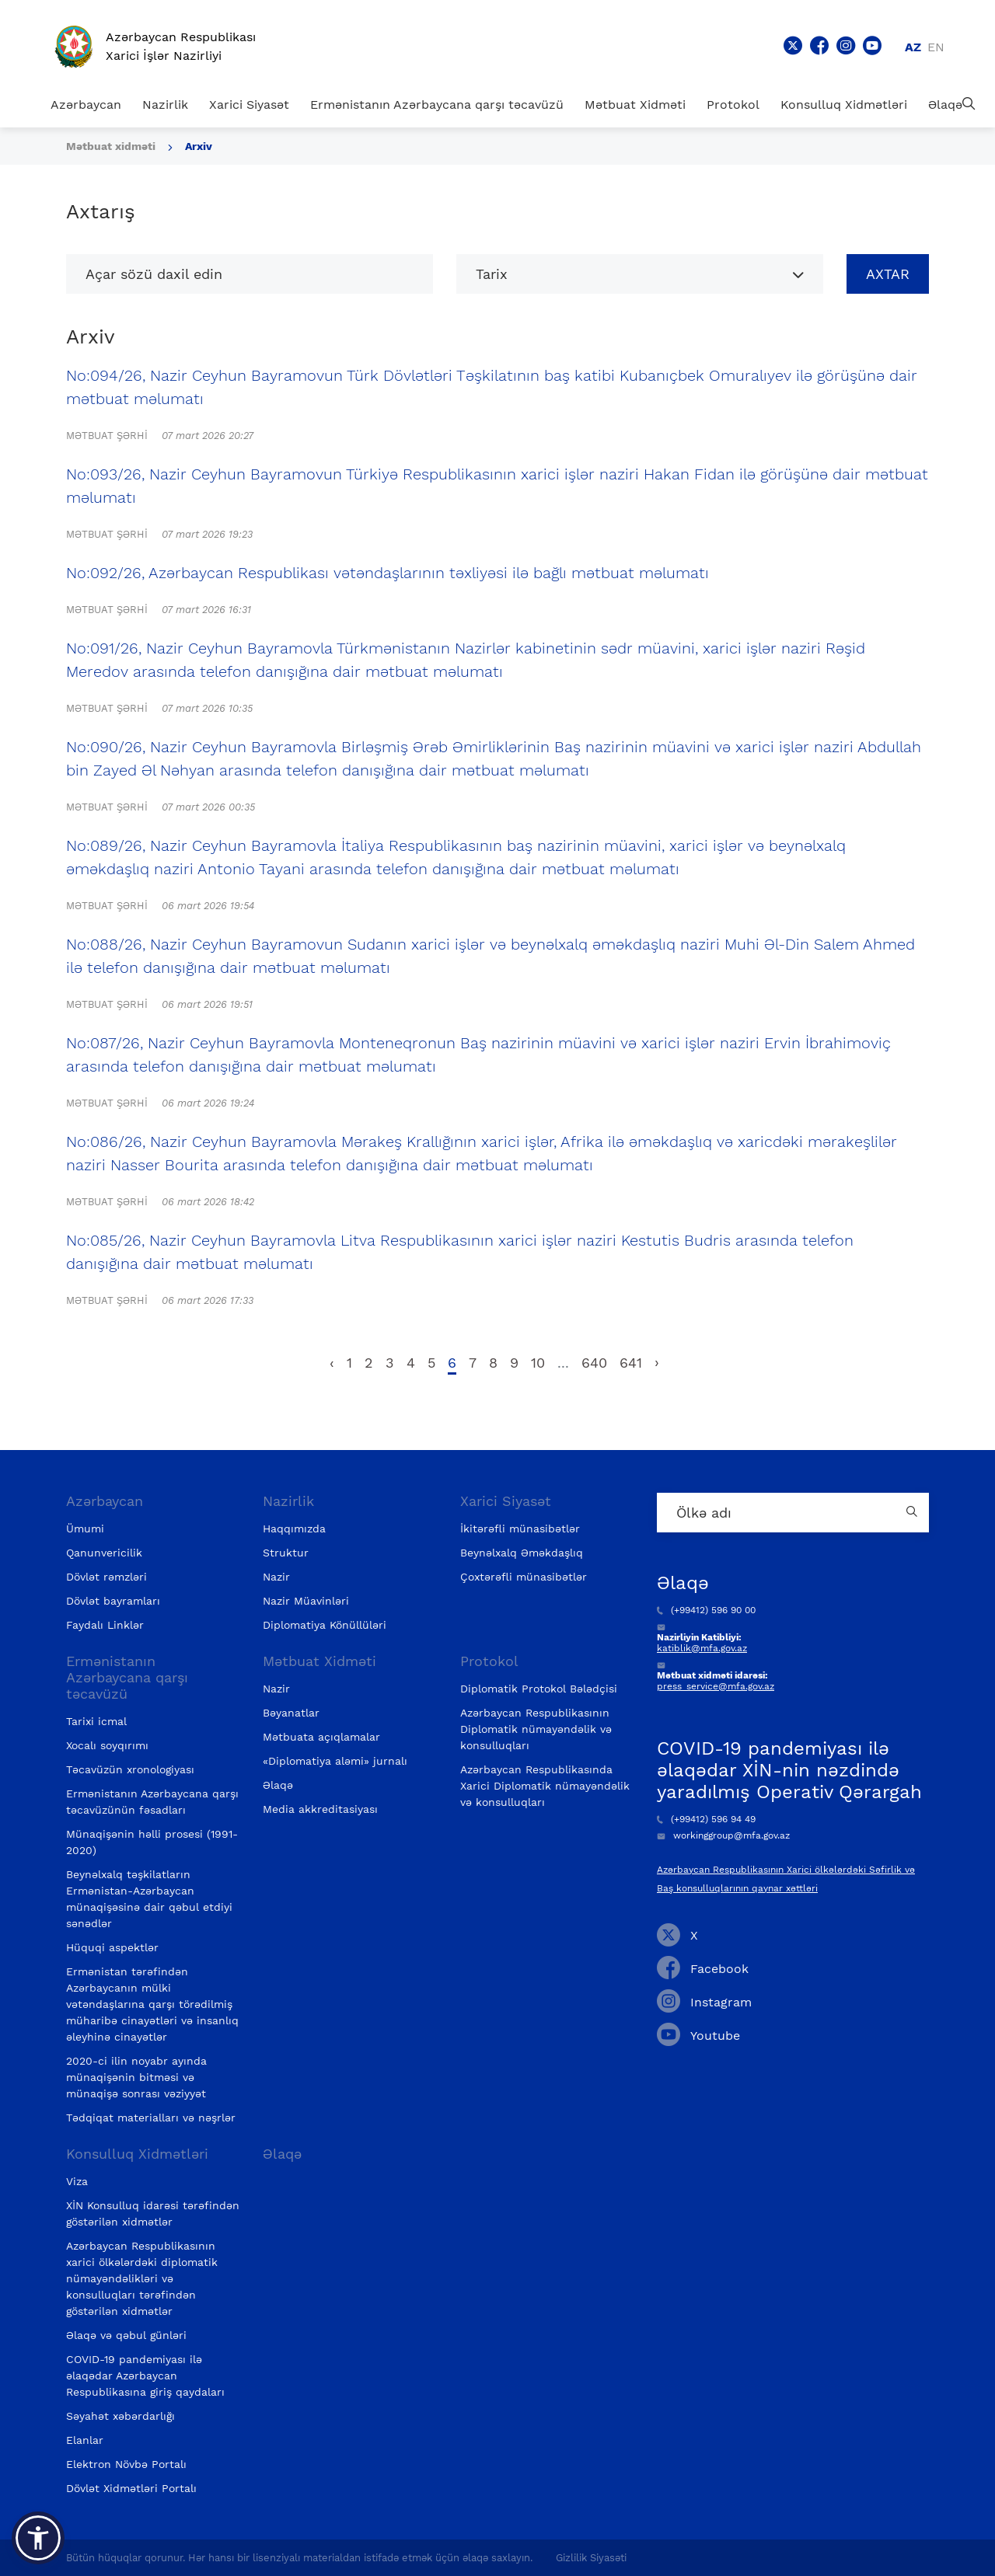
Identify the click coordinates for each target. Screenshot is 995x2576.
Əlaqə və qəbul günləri (126, 2335)
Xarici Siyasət (249, 104)
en (935, 47)
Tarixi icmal (96, 1721)
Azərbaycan (86, 104)
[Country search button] (913, 1512)
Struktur (286, 1552)
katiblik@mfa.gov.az (702, 1648)
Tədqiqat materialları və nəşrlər (151, 2117)
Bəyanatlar (291, 1712)
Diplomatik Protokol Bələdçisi (538, 1688)
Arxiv (198, 146)
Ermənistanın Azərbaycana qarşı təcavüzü (437, 104)
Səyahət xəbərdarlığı (120, 2416)
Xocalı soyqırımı (107, 1745)
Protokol (733, 104)
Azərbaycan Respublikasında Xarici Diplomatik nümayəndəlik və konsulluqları (545, 1785)
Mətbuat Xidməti (635, 104)
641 (631, 1362)
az (913, 47)
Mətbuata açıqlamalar (321, 1737)
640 (594, 1362)
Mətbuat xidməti (110, 146)
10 (538, 1362)
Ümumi (85, 1528)
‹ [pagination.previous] (332, 1362)
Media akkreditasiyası (320, 1809)
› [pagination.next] (657, 1362)
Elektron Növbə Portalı (126, 2464)
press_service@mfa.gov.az (715, 1686)
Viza (77, 2181)
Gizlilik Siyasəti (591, 2558)
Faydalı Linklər (105, 1625)
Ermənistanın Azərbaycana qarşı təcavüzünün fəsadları (152, 1801)
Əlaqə (945, 104)
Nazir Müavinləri (306, 1601)
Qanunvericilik (104, 1552)
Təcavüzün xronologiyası (130, 1769)
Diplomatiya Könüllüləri (324, 1625)
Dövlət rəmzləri (106, 1576)
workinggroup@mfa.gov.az (723, 1835)
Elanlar (84, 2440)
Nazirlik (165, 104)
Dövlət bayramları (113, 1601)
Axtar (887, 274)
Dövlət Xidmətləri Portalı (131, 2488)
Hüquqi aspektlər (112, 1947)
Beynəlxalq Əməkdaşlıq (521, 1552)
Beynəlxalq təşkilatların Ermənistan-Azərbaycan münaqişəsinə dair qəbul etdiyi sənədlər (149, 1898)
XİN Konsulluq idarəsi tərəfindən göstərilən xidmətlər (152, 2213)
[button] (38, 2537)
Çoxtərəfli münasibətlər (523, 1576)
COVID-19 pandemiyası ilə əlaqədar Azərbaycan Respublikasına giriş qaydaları (145, 2375)
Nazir (276, 1576)
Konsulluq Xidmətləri (843, 104)
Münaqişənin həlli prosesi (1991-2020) (152, 1842)
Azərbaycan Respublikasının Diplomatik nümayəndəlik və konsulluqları (536, 1729)
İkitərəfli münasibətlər (520, 1528)
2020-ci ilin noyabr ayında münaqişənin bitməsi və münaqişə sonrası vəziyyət (136, 2077)
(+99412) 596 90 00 (706, 1610)
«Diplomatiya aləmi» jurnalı (335, 1761)
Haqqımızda (294, 1528)
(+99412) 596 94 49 (706, 1819)
